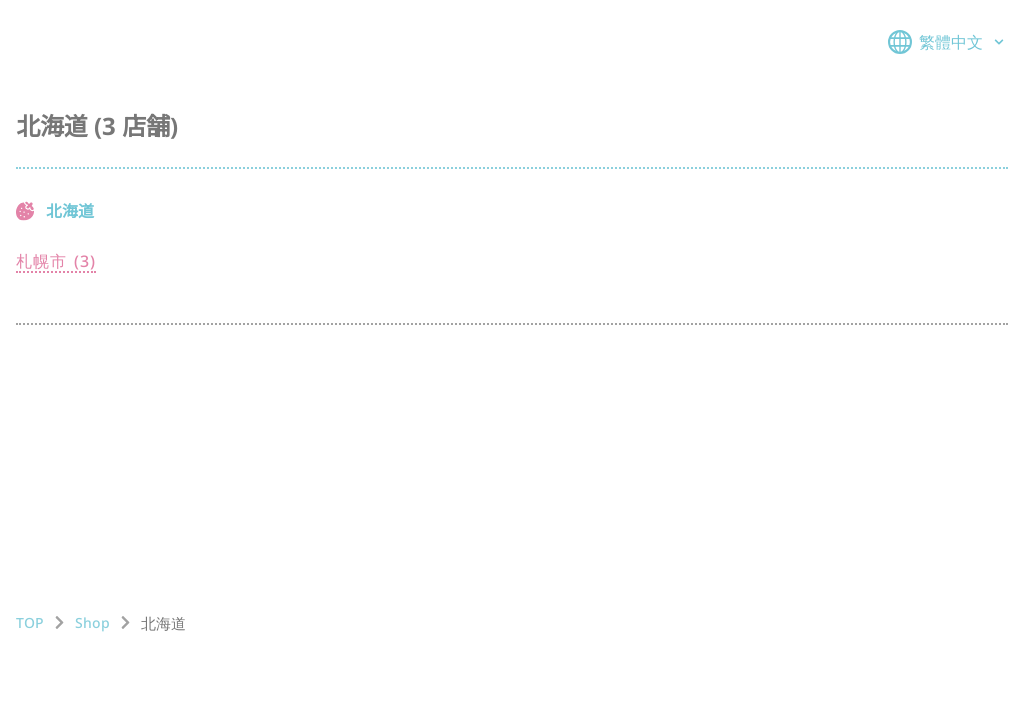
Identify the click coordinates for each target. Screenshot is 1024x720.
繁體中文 (948, 42)
